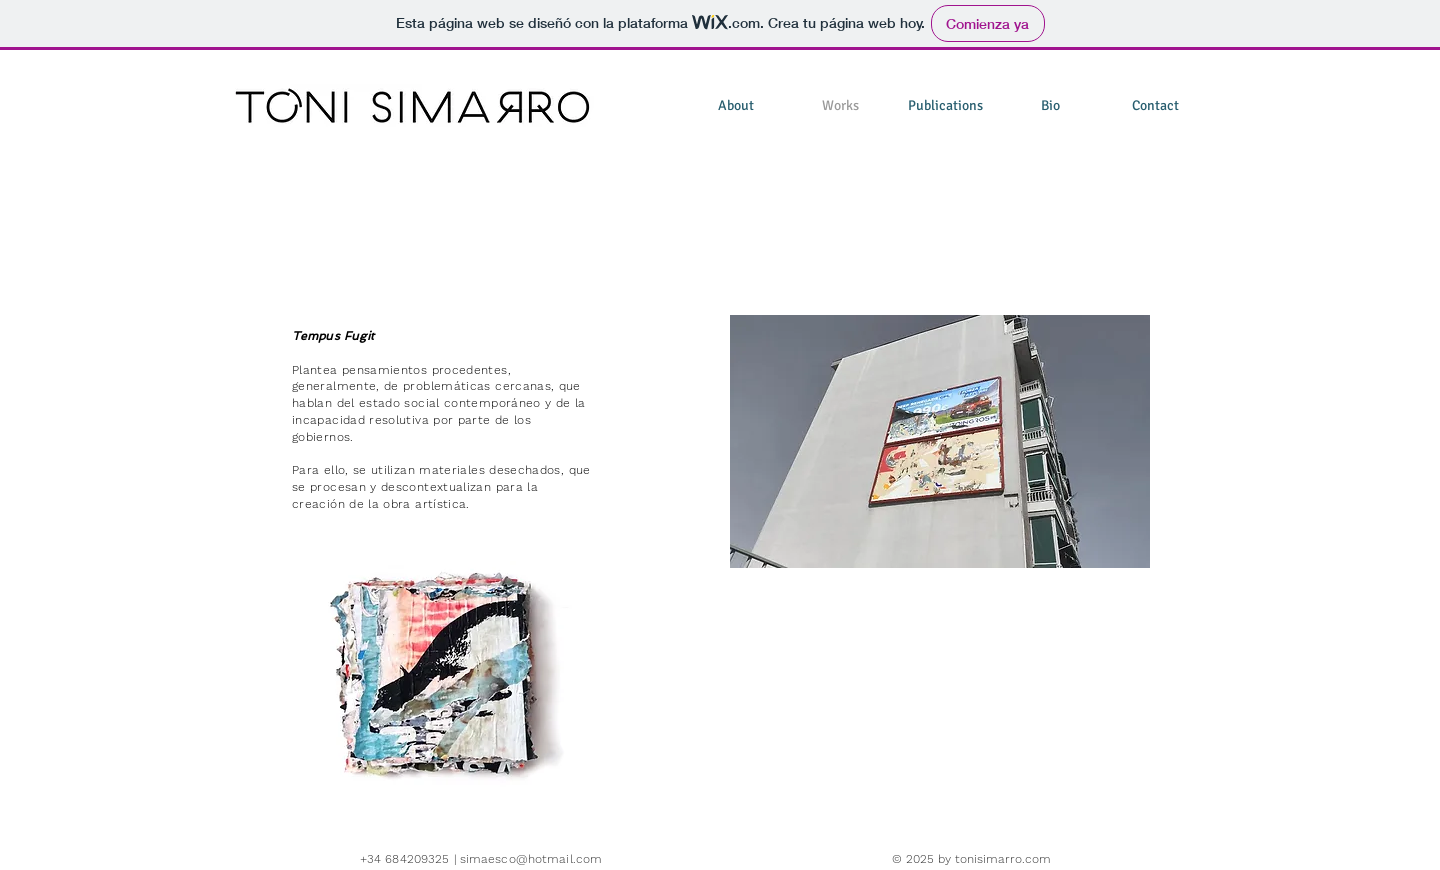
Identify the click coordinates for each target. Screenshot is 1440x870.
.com (1036, 859)
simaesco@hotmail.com (531, 859)
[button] (444, 695)
